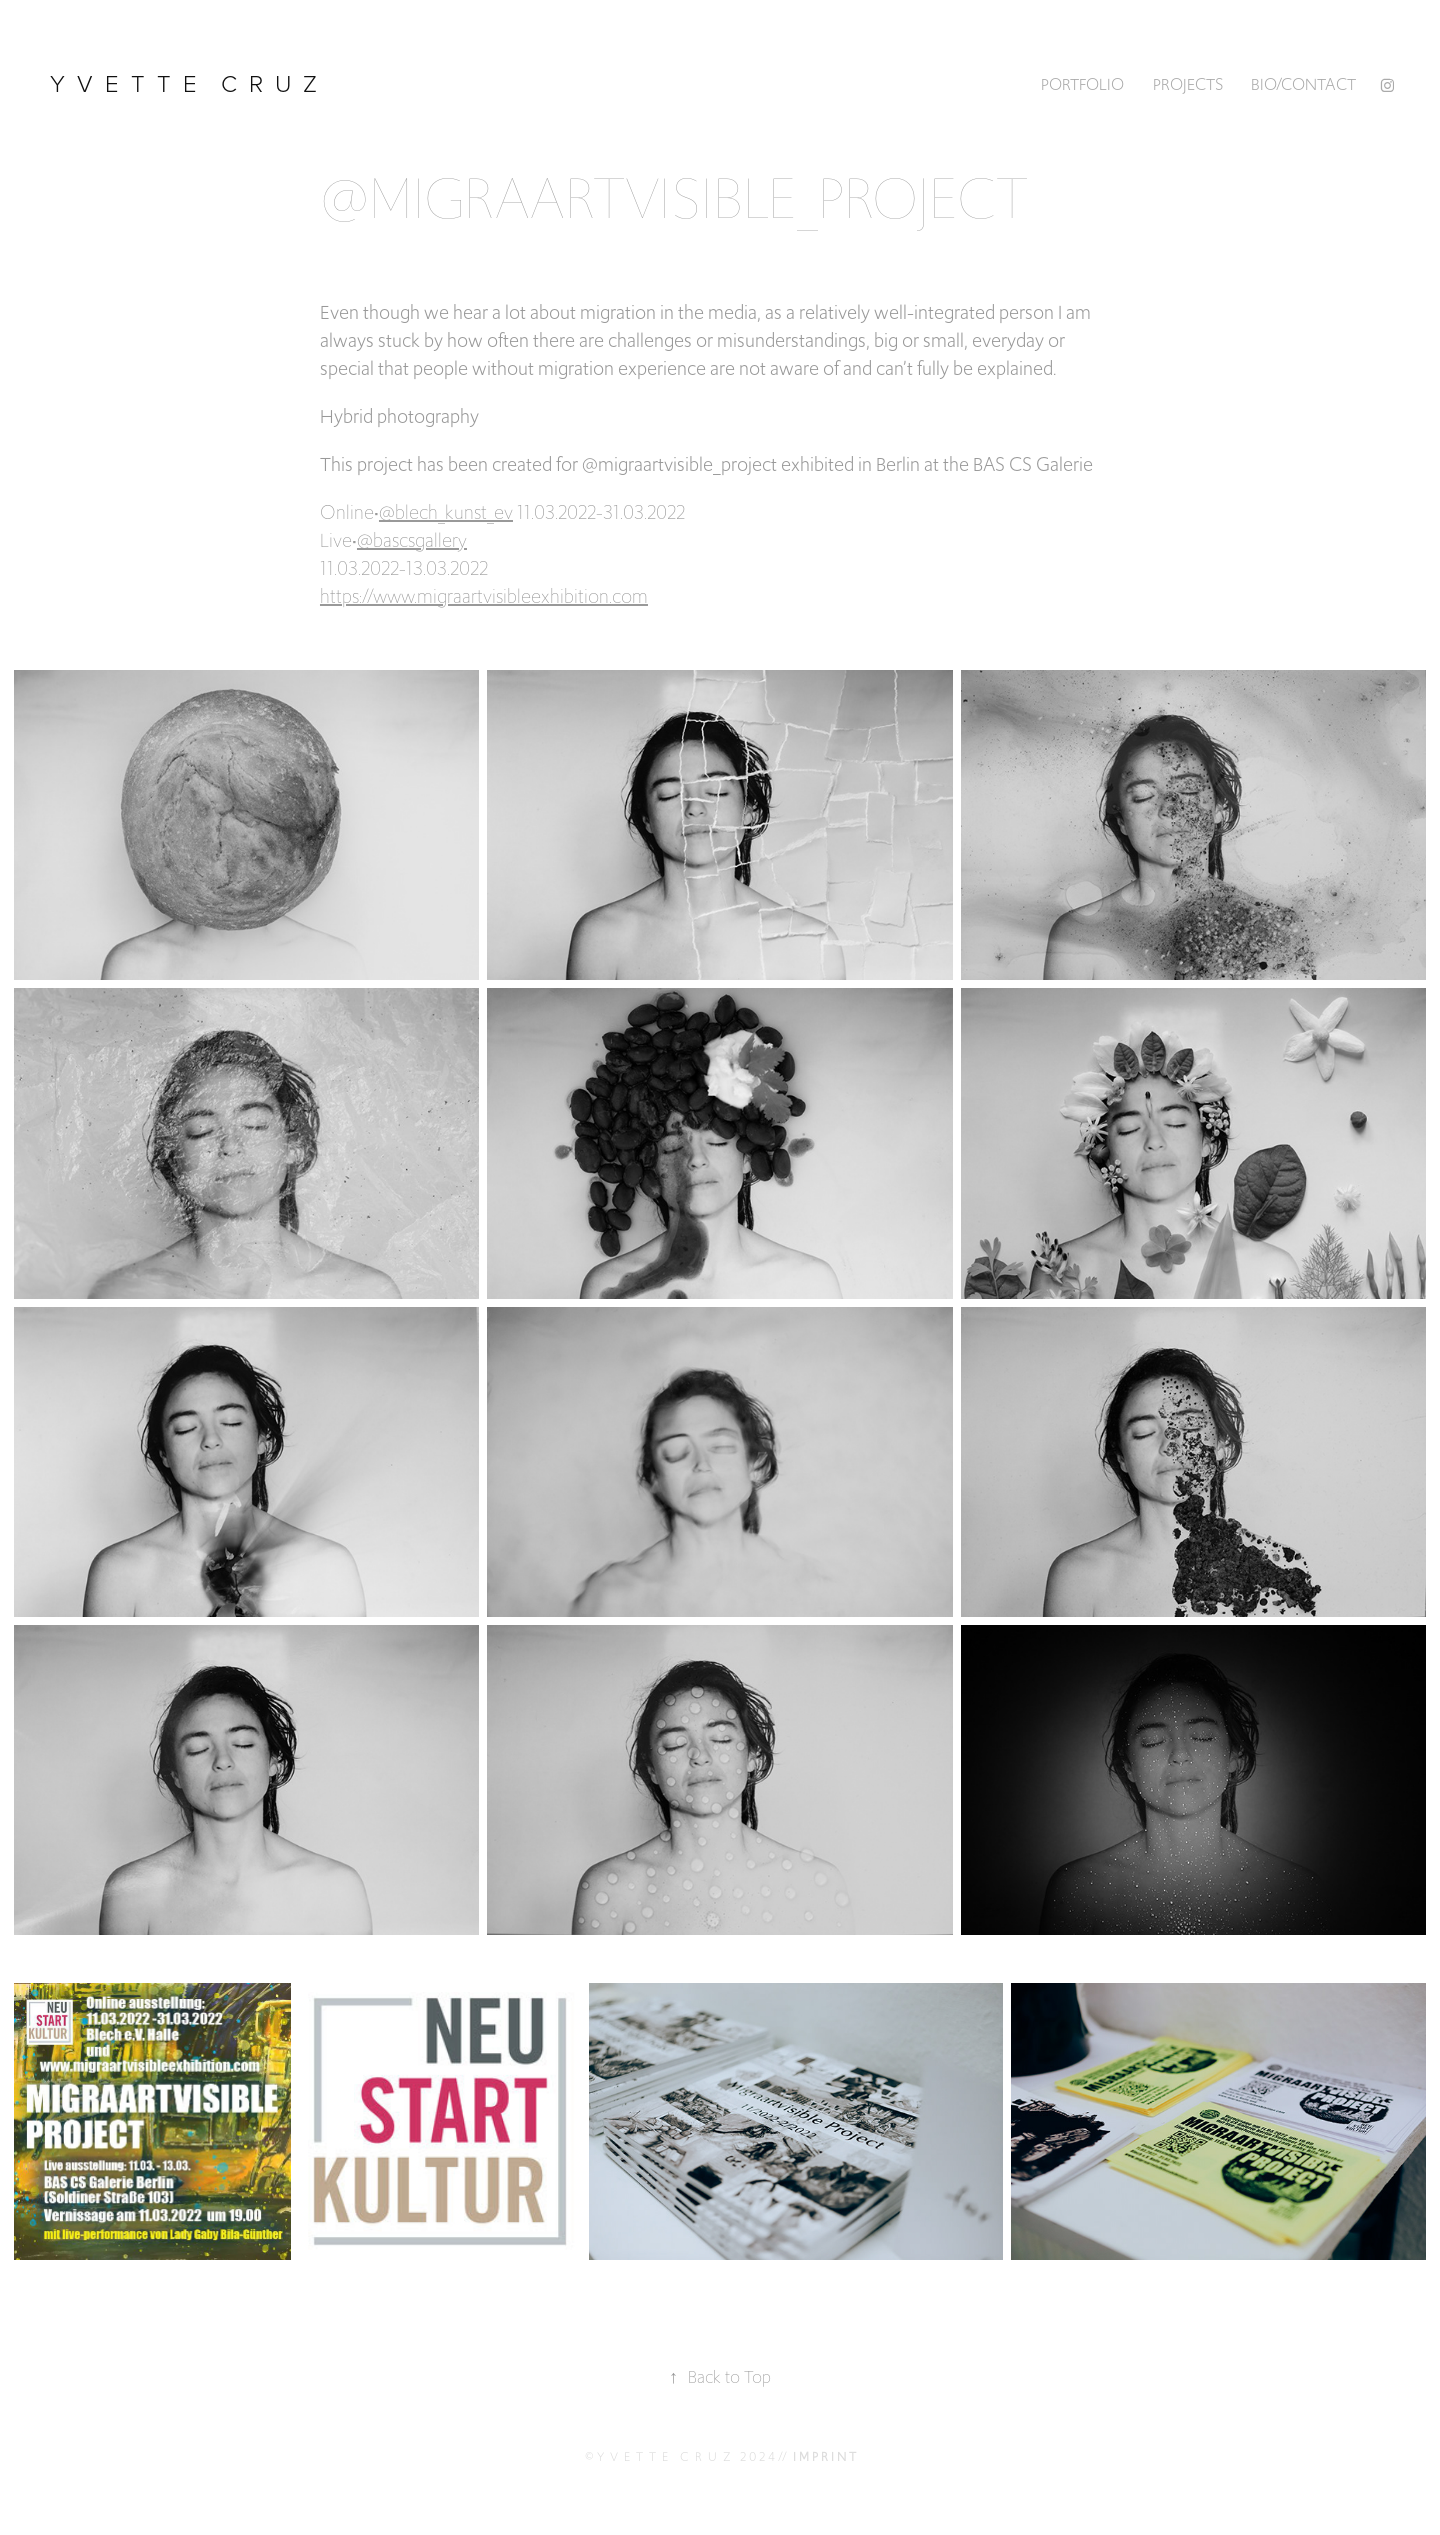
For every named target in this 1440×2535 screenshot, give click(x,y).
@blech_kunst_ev (446, 512)
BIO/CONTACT (1303, 84)
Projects (1188, 84)
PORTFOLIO (1082, 84)
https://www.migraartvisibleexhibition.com (484, 596)
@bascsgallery (412, 540)
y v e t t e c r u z (186, 82)
